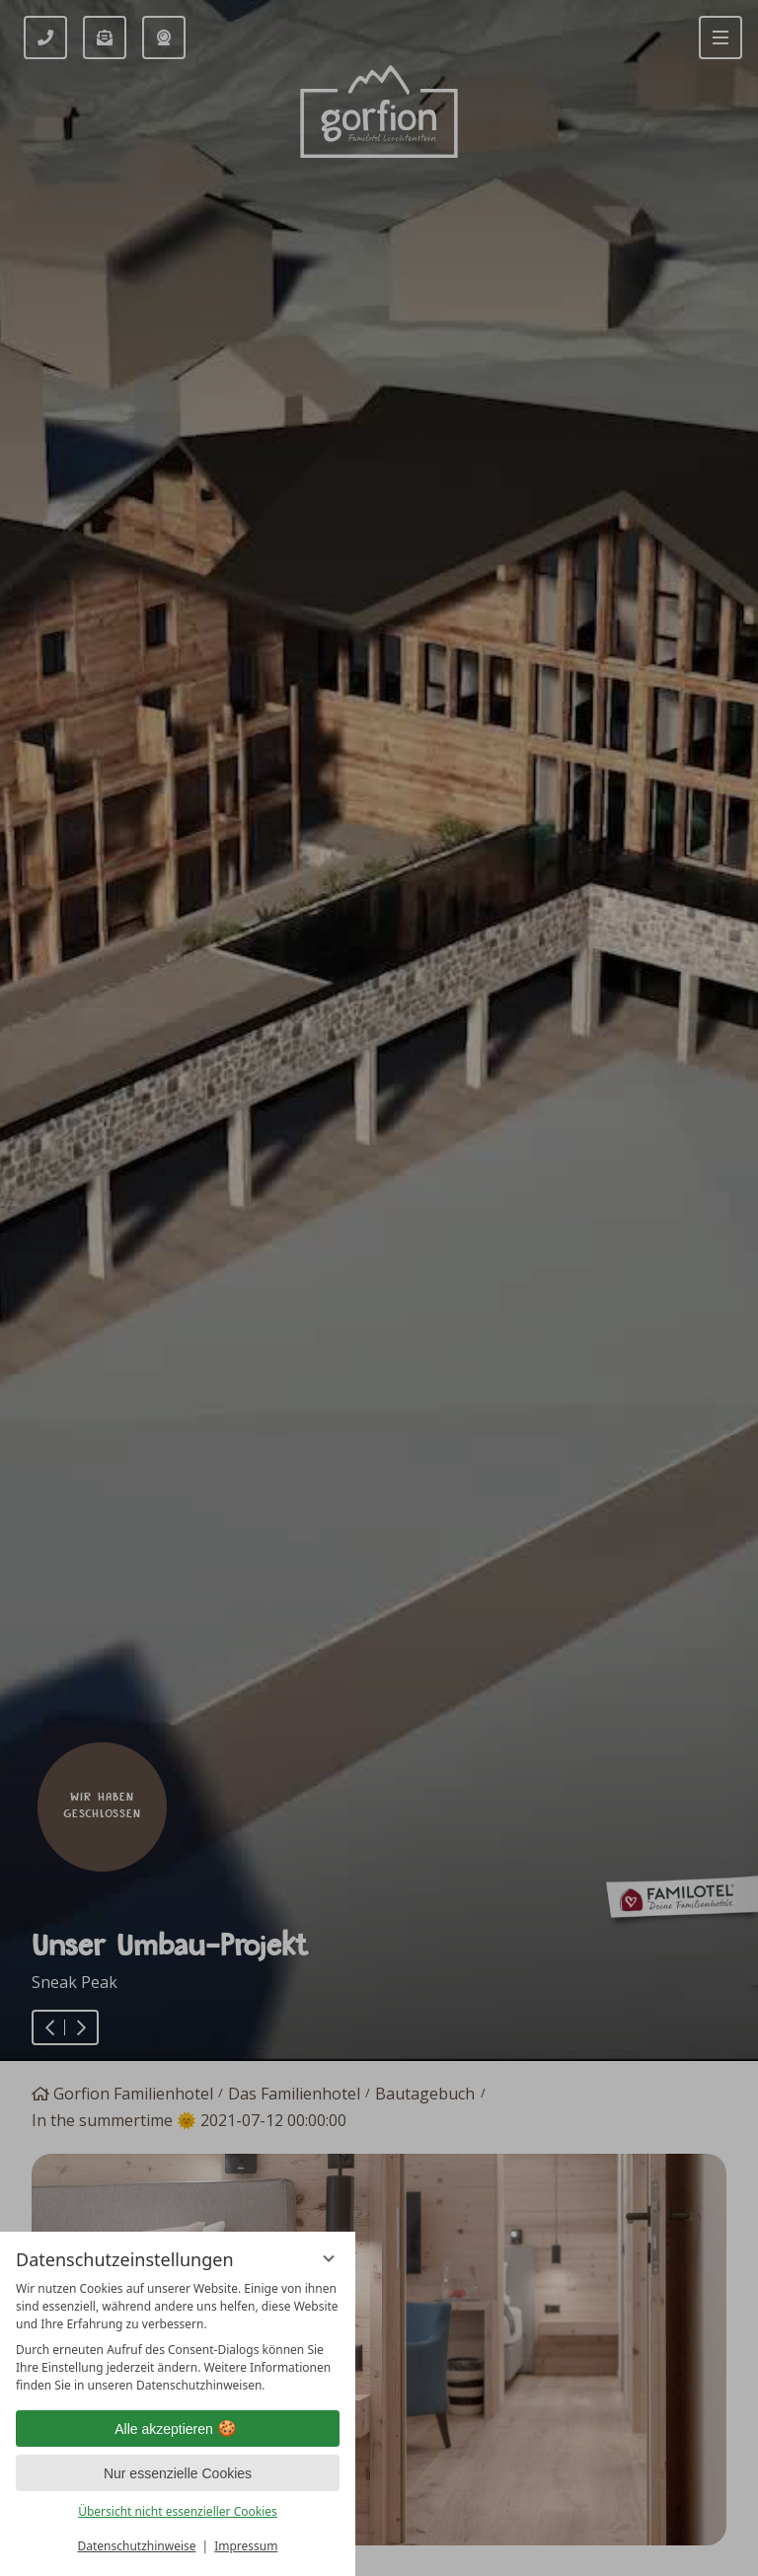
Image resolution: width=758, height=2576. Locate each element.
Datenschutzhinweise (137, 2546)
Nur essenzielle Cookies (178, 2473)
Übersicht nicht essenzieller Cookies (177, 2511)
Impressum (245, 2546)
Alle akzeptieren (177, 2429)
